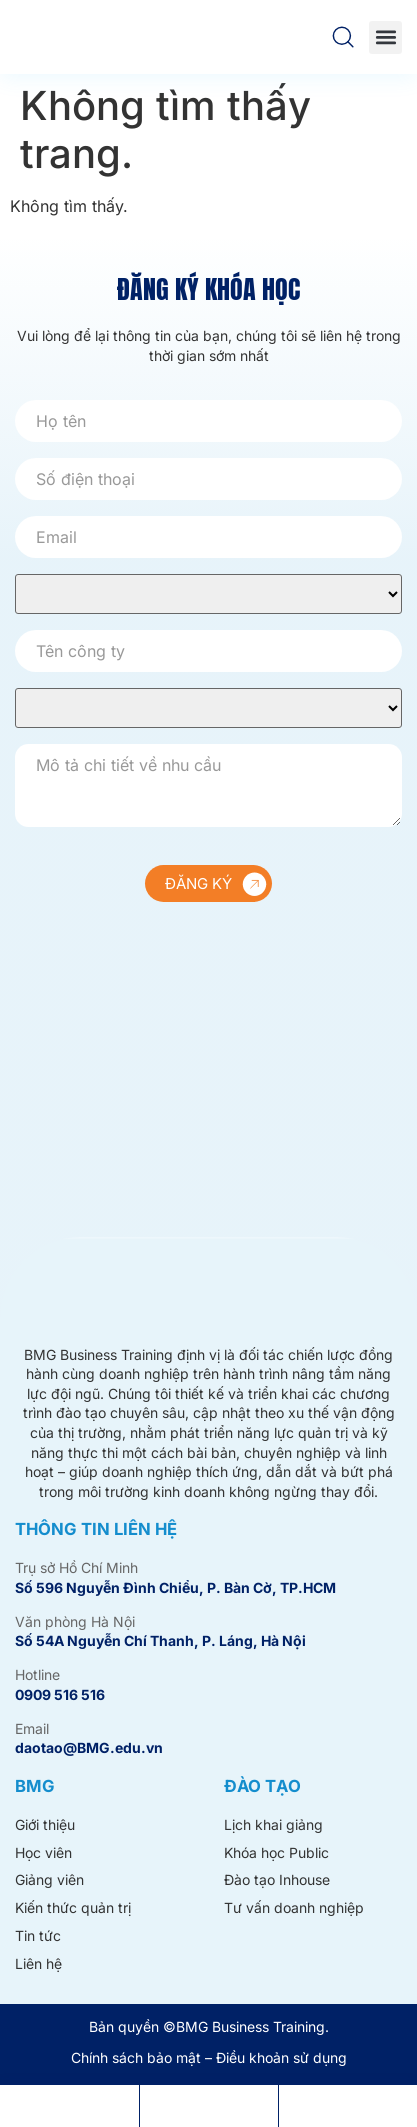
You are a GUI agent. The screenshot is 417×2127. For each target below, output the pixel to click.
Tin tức (38, 1935)
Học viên (43, 1852)
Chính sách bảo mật (136, 2057)
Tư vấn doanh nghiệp (294, 1907)
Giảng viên (49, 1879)
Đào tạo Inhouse (277, 1879)
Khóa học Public (276, 1852)
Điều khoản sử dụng (281, 2057)
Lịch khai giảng (273, 1824)
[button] (385, 37)
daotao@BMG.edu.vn (89, 1747)
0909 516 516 (60, 1694)
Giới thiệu (45, 1824)
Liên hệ (38, 1963)
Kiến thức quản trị (73, 1907)
